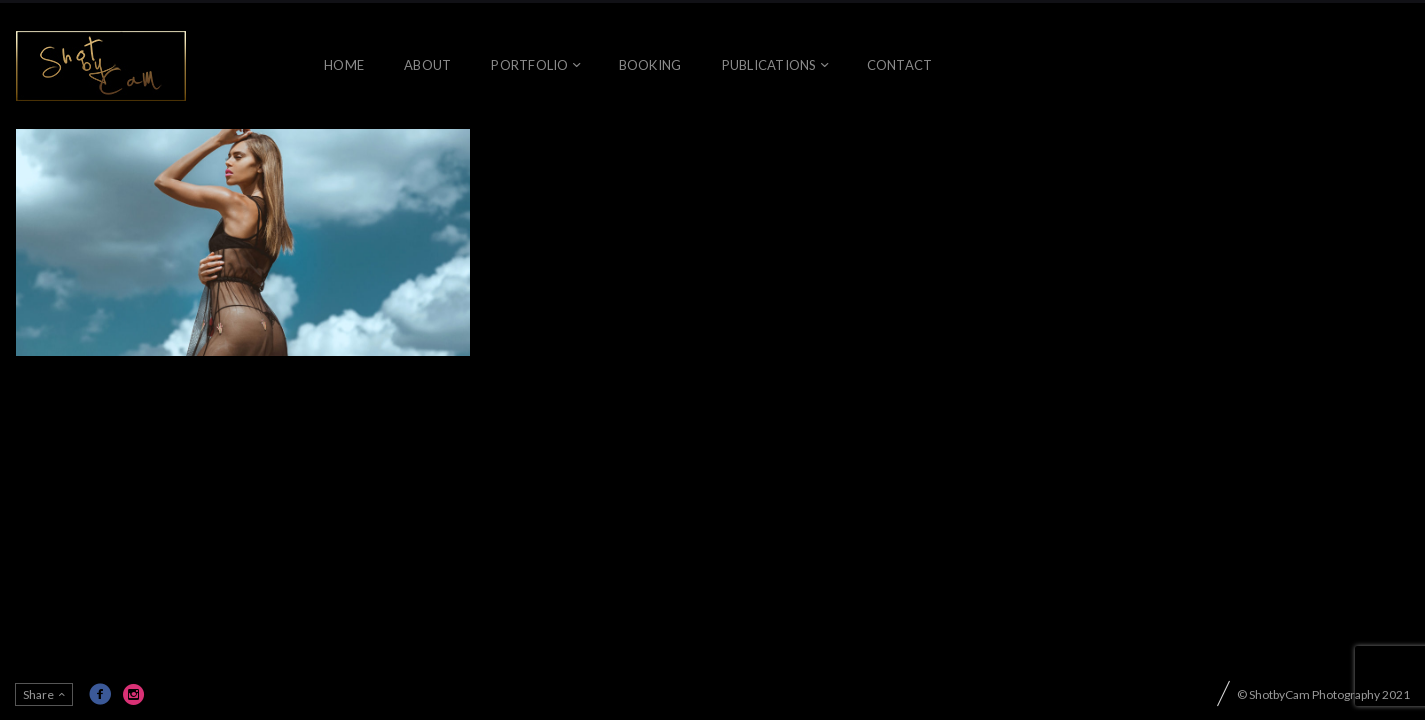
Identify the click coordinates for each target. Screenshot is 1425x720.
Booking (650, 65)
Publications (769, 65)
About (427, 65)
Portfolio (529, 65)
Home (344, 65)
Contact (900, 65)
